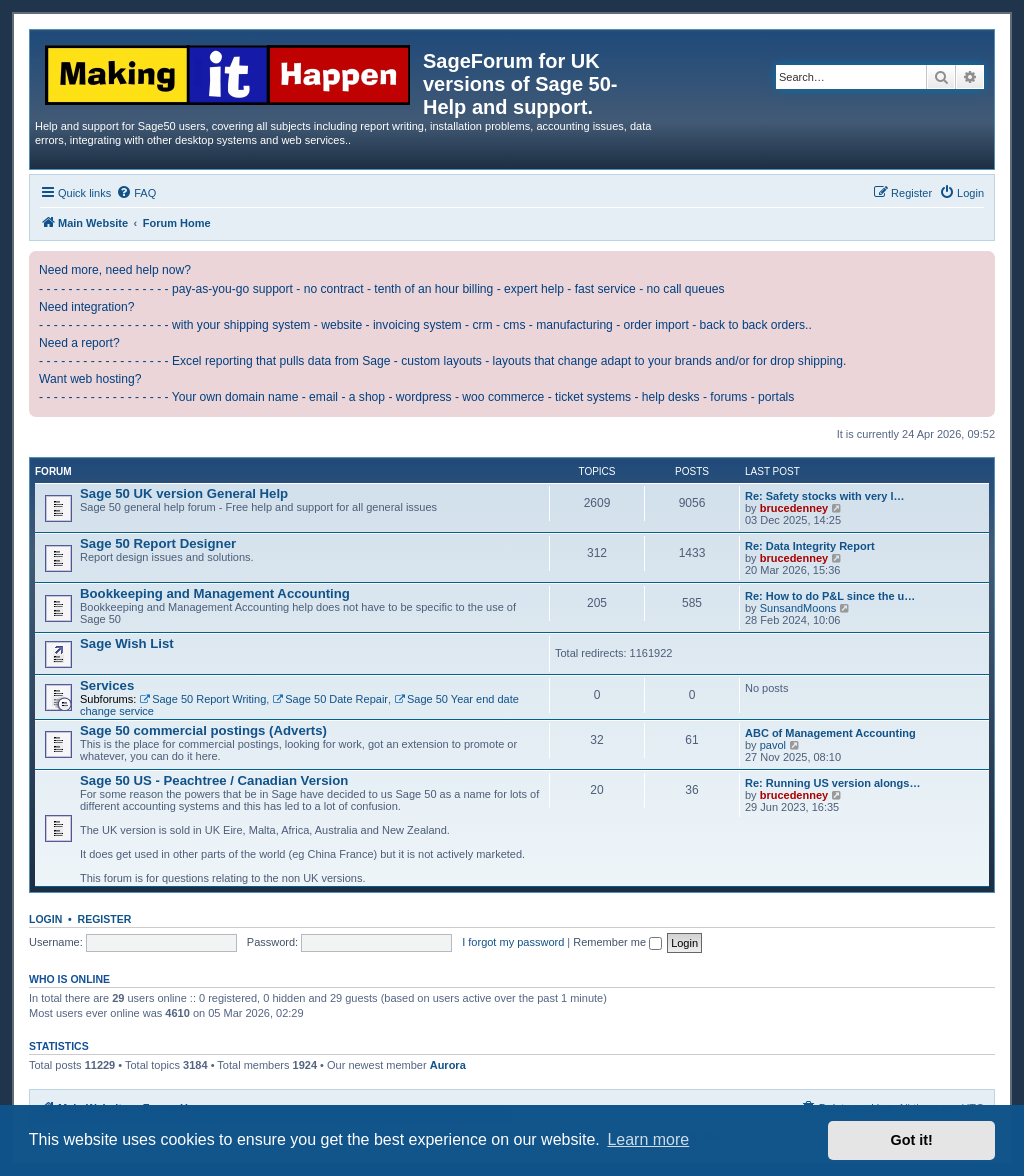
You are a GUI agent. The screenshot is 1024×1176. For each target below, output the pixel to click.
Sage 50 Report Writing (202, 699)
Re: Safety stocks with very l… (825, 496)
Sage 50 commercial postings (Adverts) (203, 730)
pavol (773, 745)
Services (107, 685)
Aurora (448, 1065)
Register (105, 919)
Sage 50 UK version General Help (184, 493)
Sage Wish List (127, 643)
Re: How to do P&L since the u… (830, 596)
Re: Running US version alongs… (832, 783)
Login (45, 919)
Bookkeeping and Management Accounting (215, 593)
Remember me (617, 942)
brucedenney (794, 508)
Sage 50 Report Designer (158, 543)
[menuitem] (136, 193)
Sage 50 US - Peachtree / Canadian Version (214, 780)
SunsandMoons (798, 608)
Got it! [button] (912, 1140)
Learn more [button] (648, 1139)
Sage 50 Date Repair (330, 699)
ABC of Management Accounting (830, 733)
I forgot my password (513, 942)
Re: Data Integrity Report (810, 546)
